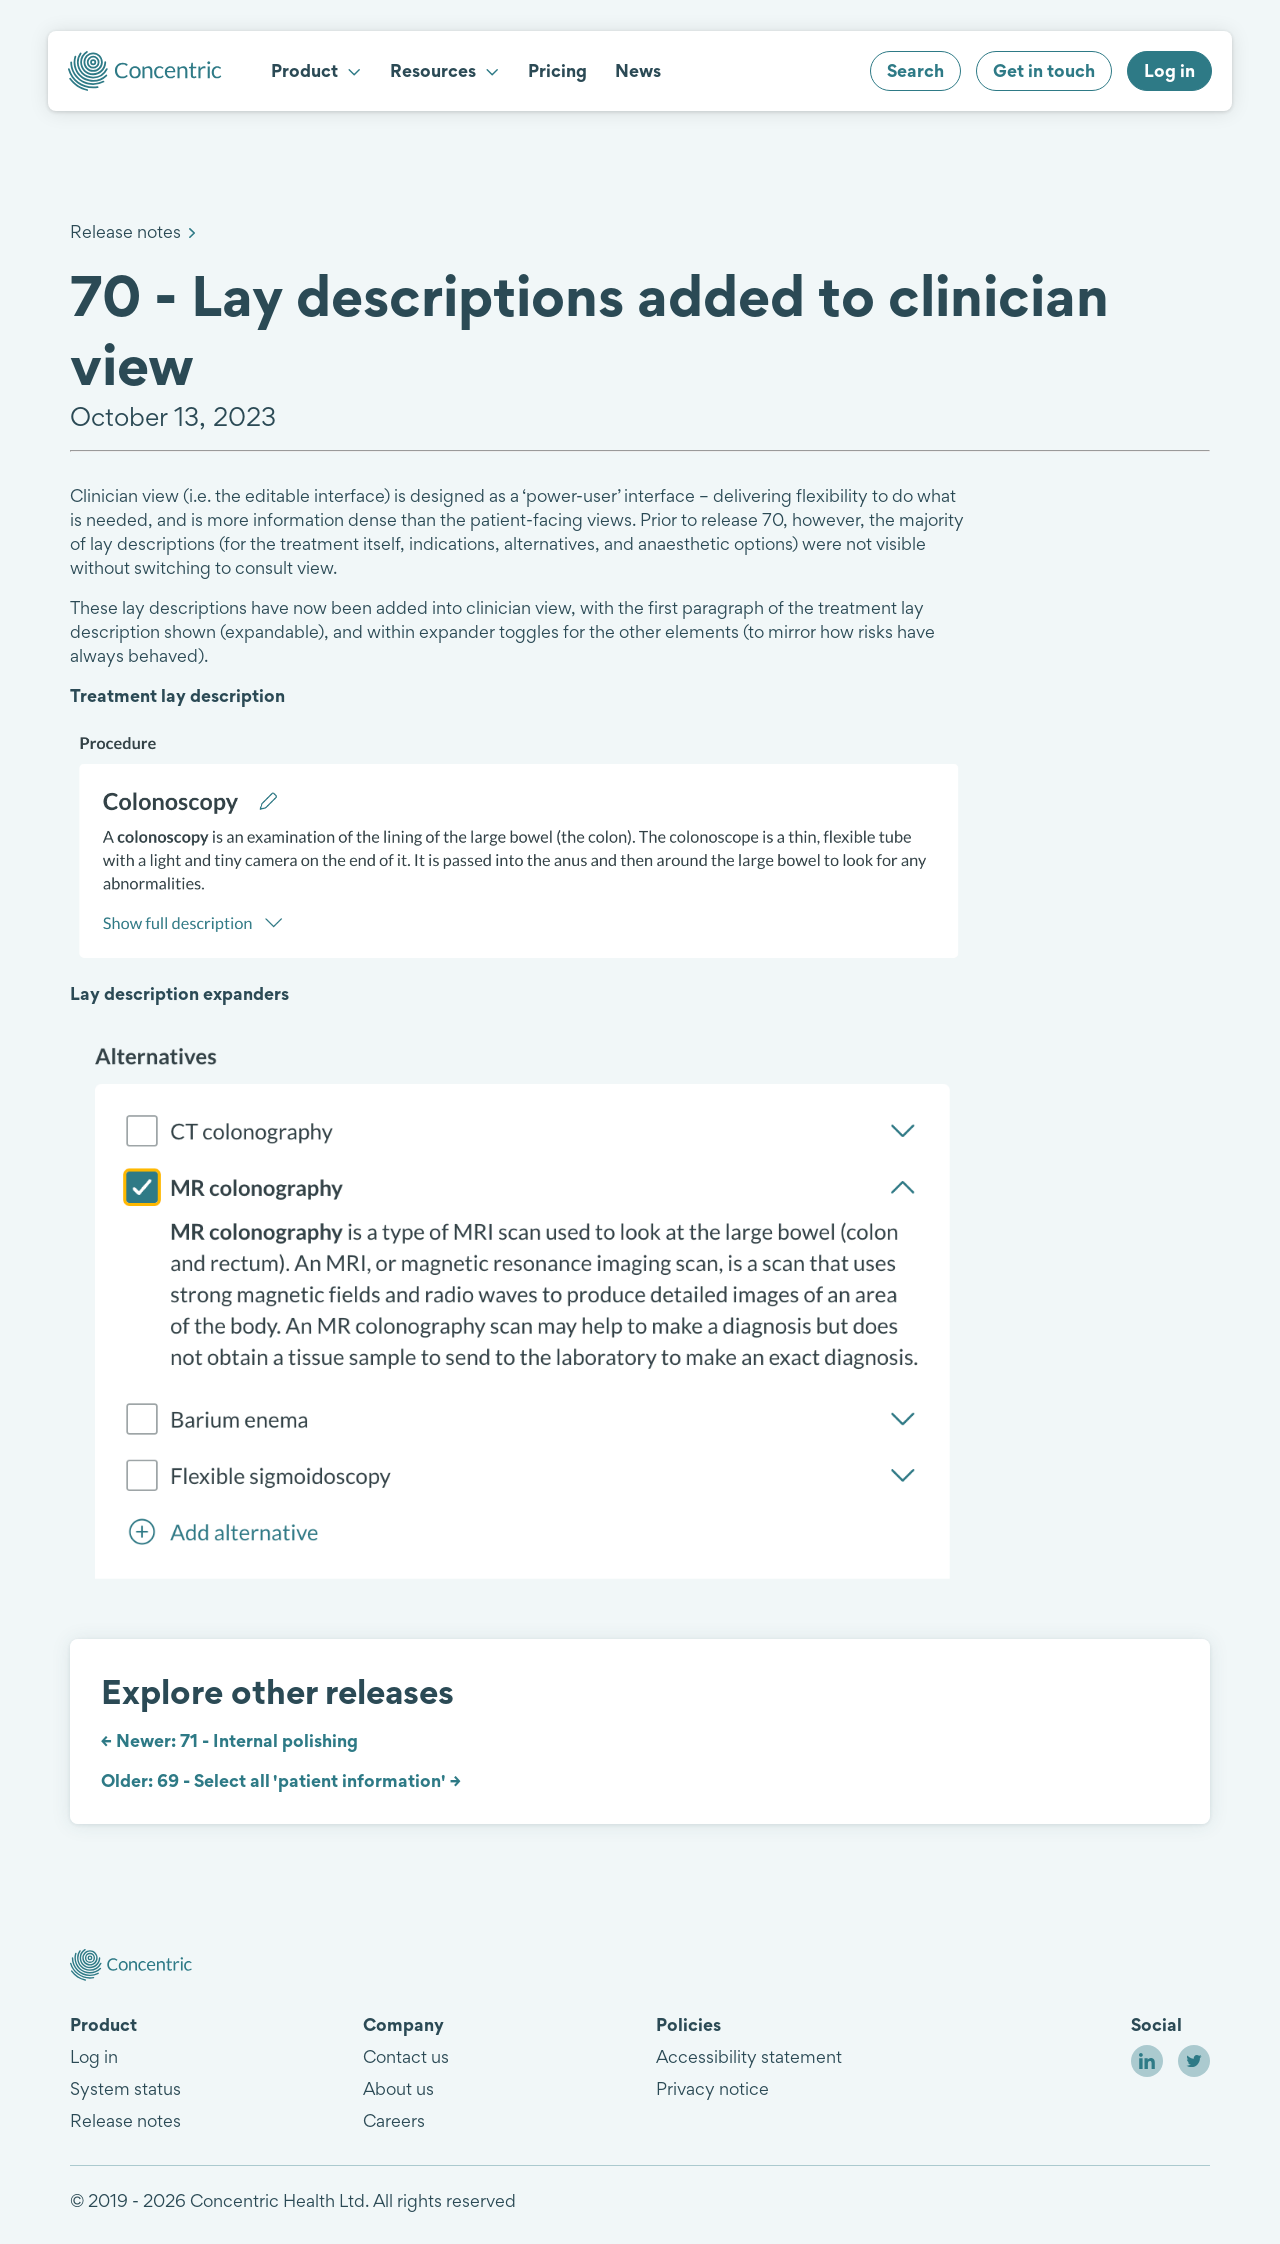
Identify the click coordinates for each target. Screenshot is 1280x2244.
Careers (394, 2120)
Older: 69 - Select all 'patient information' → (281, 1780)
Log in (94, 2056)
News (638, 70)
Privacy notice (712, 2088)
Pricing (557, 70)
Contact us (406, 2056)
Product (316, 70)
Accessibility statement (749, 2056)
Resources (445, 70)
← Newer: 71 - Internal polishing (229, 1740)
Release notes (125, 231)
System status (125, 2088)
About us (398, 2088)
